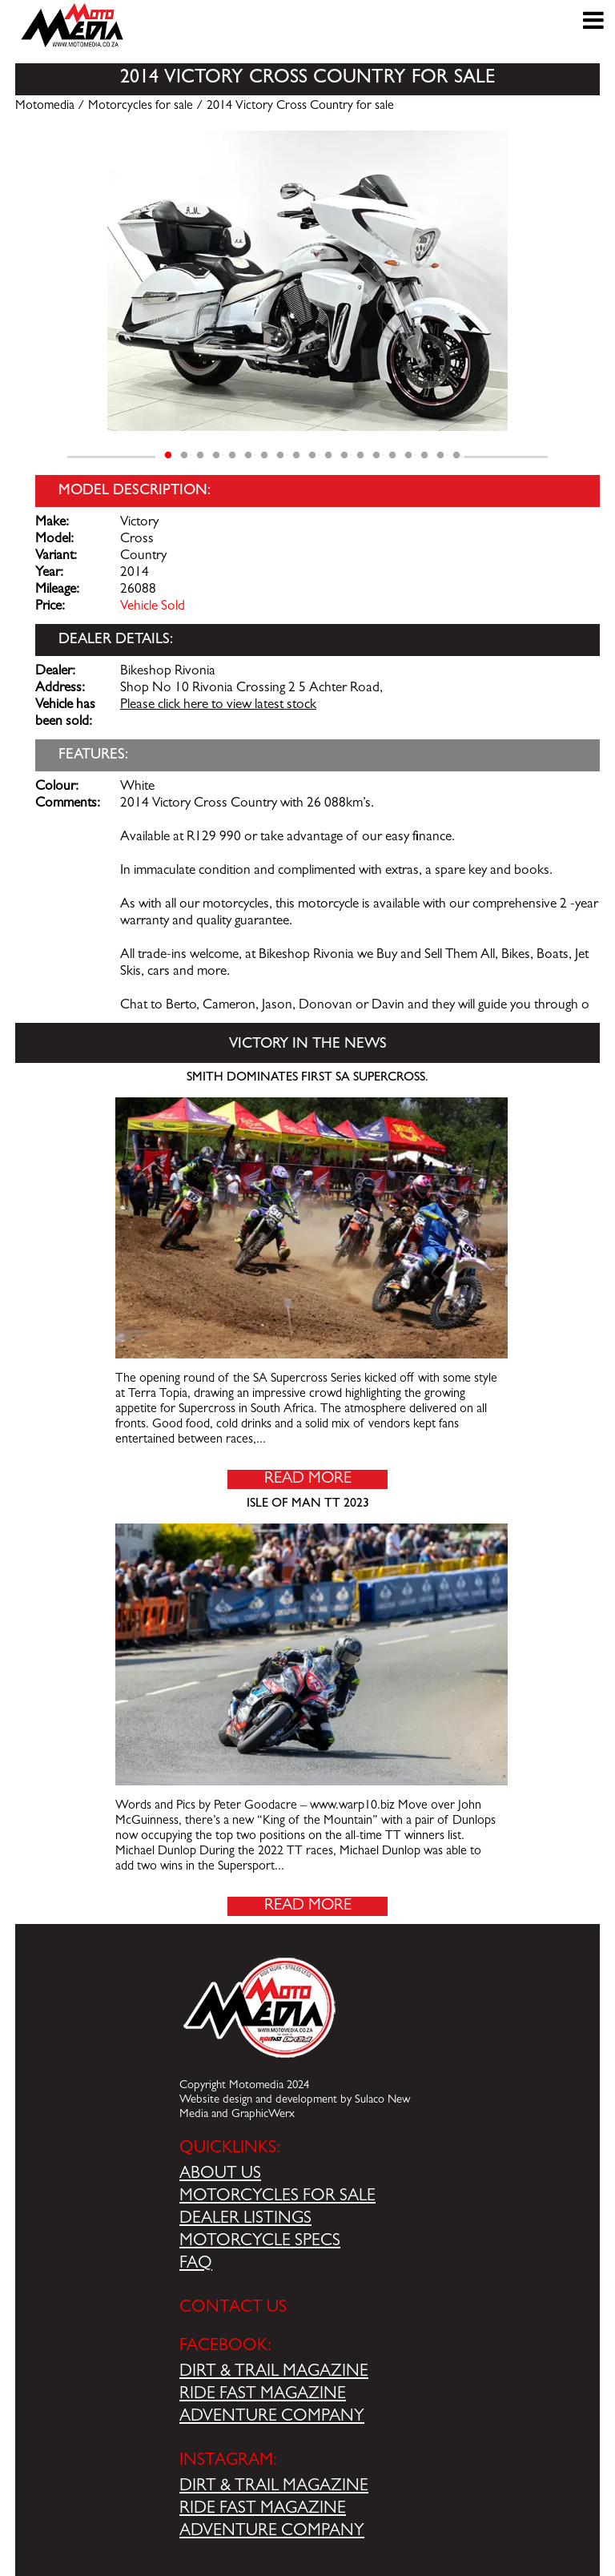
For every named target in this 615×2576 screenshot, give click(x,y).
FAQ (195, 2264)
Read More (308, 1479)
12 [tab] (344, 456)
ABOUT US (220, 2175)
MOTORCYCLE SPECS (259, 2242)
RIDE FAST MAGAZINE (262, 2395)
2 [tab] (184, 456)
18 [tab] (440, 456)
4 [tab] (216, 456)
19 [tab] (456, 456)
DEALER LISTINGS (245, 2219)
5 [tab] (232, 456)
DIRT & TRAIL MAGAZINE (273, 2372)
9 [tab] (296, 456)
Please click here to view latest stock (218, 705)
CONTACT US (233, 2308)
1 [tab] (168, 456)
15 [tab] (392, 456)
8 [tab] (280, 456)
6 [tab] (248, 456)
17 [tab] (424, 456)
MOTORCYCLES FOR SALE (277, 2197)
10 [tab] (312, 456)
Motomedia (44, 106)
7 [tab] (264, 456)
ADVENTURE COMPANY (271, 2417)
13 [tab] (360, 456)
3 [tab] (200, 456)
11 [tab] (328, 456)
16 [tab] (408, 456)
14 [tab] (376, 456)
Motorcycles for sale (140, 106)
